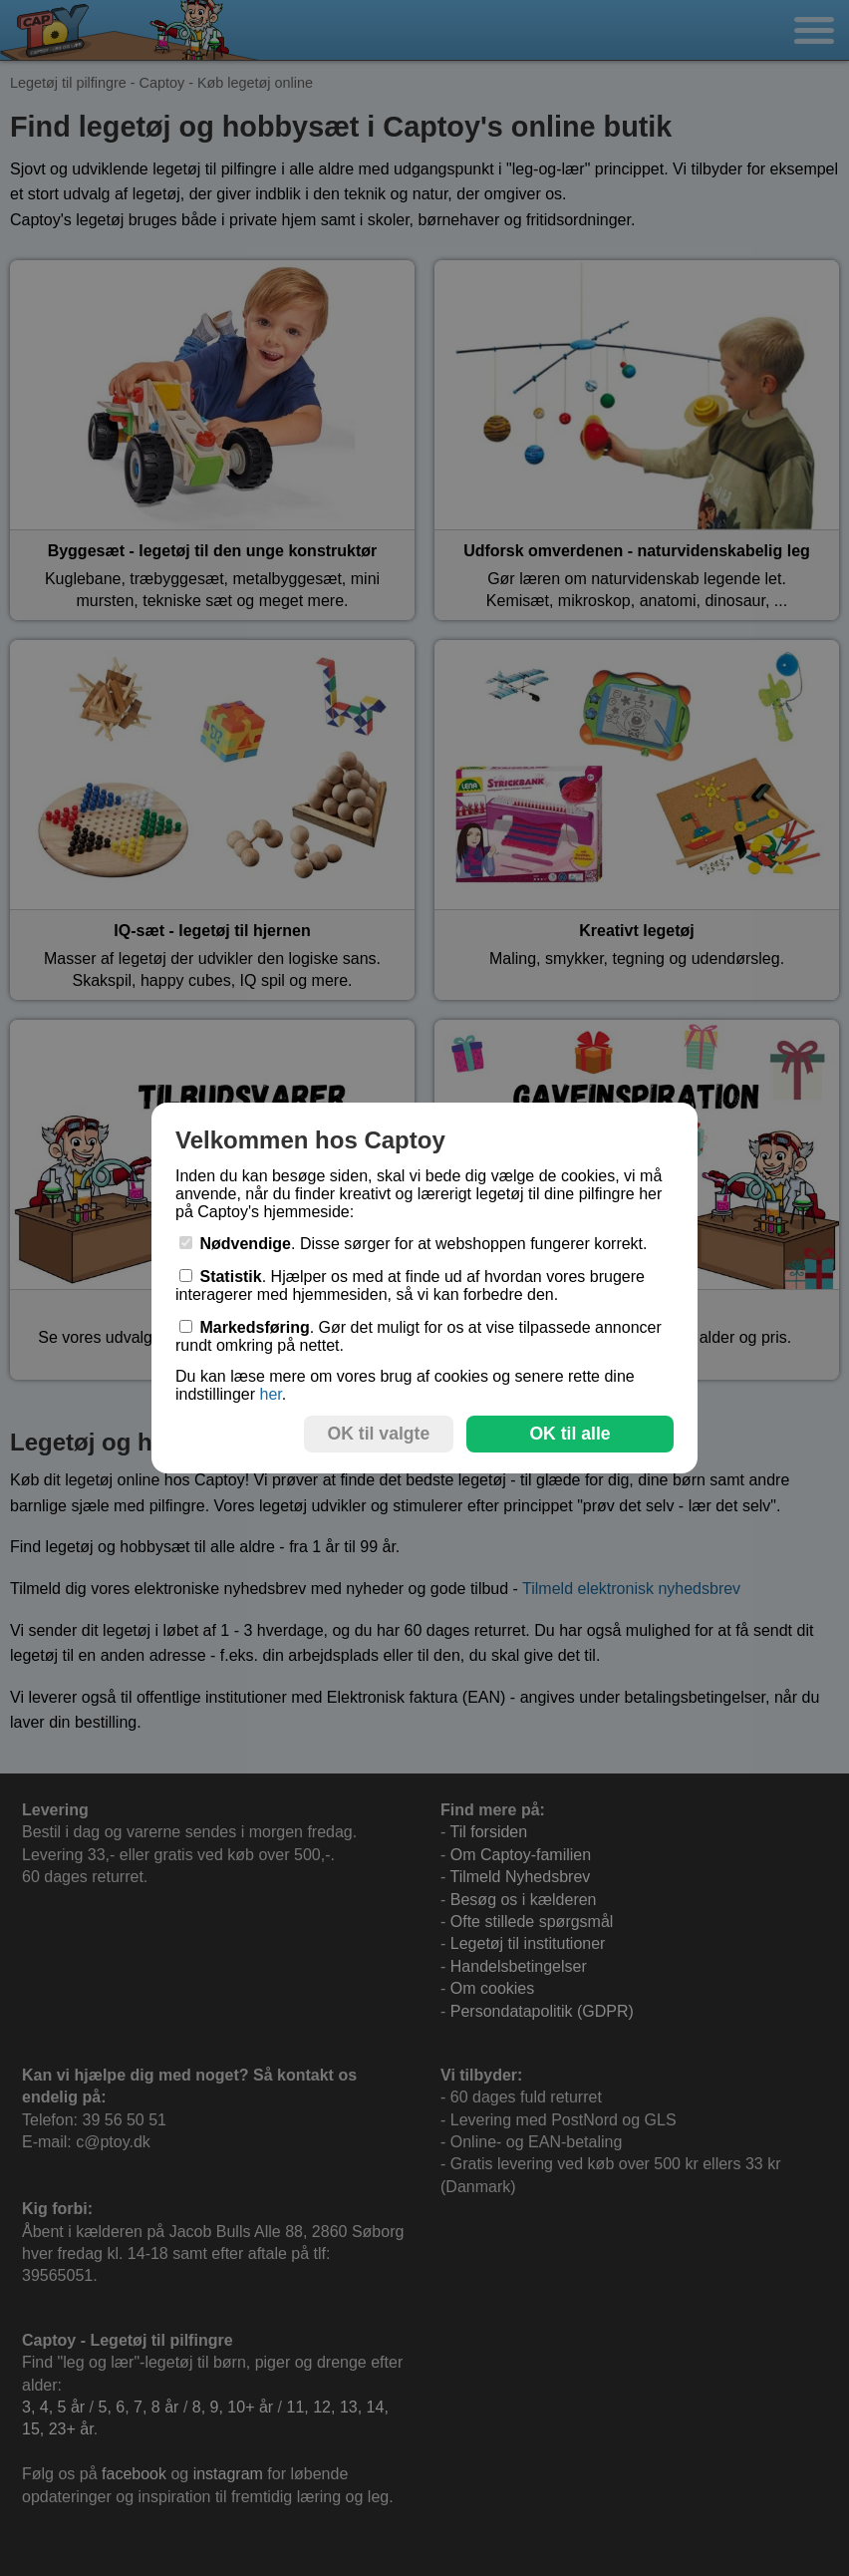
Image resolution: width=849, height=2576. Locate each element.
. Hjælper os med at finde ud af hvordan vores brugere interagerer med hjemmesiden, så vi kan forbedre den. (410, 1285)
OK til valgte (379, 1434)
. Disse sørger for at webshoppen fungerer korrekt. (413, 1243)
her (270, 1394)
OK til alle (569, 1434)
